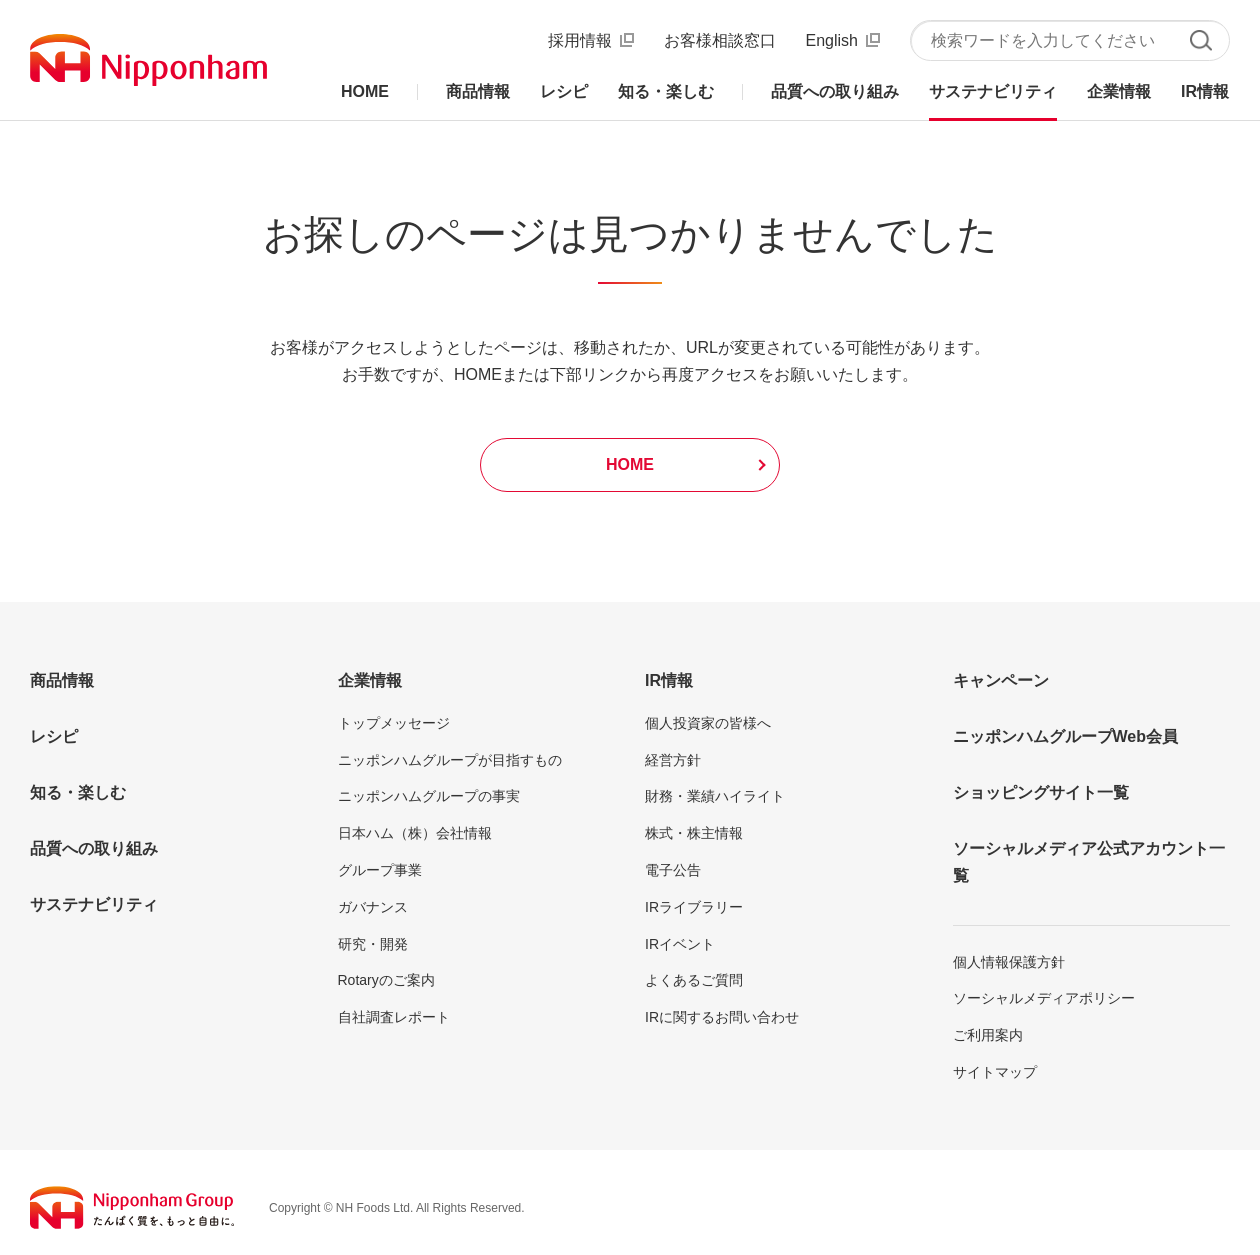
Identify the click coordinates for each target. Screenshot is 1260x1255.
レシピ (54, 736)
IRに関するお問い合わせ (722, 1017)
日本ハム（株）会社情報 (415, 833)
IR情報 (669, 680)
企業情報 (370, 680)
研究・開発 (373, 944)
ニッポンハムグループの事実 (429, 796)
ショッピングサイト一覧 (1041, 792)
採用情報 (580, 40)
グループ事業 (380, 870)
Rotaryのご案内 (386, 980)
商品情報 (62, 680)
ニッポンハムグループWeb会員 (1065, 736)
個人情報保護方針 (1009, 962)
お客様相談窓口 (720, 40)
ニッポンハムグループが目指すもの (450, 760)
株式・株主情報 (694, 833)
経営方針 (673, 760)
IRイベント (680, 944)
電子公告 (673, 870)
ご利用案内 (988, 1035)
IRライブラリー (694, 907)
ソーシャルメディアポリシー (1044, 998)
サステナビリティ (94, 904)
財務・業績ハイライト (715, 796)
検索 (1200, 40)
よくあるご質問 (694, 980)
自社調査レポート (394, 1017)
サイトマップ (995, 1072)
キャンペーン (1001, 680)
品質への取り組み (94, 848)
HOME (630, 464)
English (832, 40)
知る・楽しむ (78, 792)
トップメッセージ (394, 723)
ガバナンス (373, 907)
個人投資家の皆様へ (708, 723)
